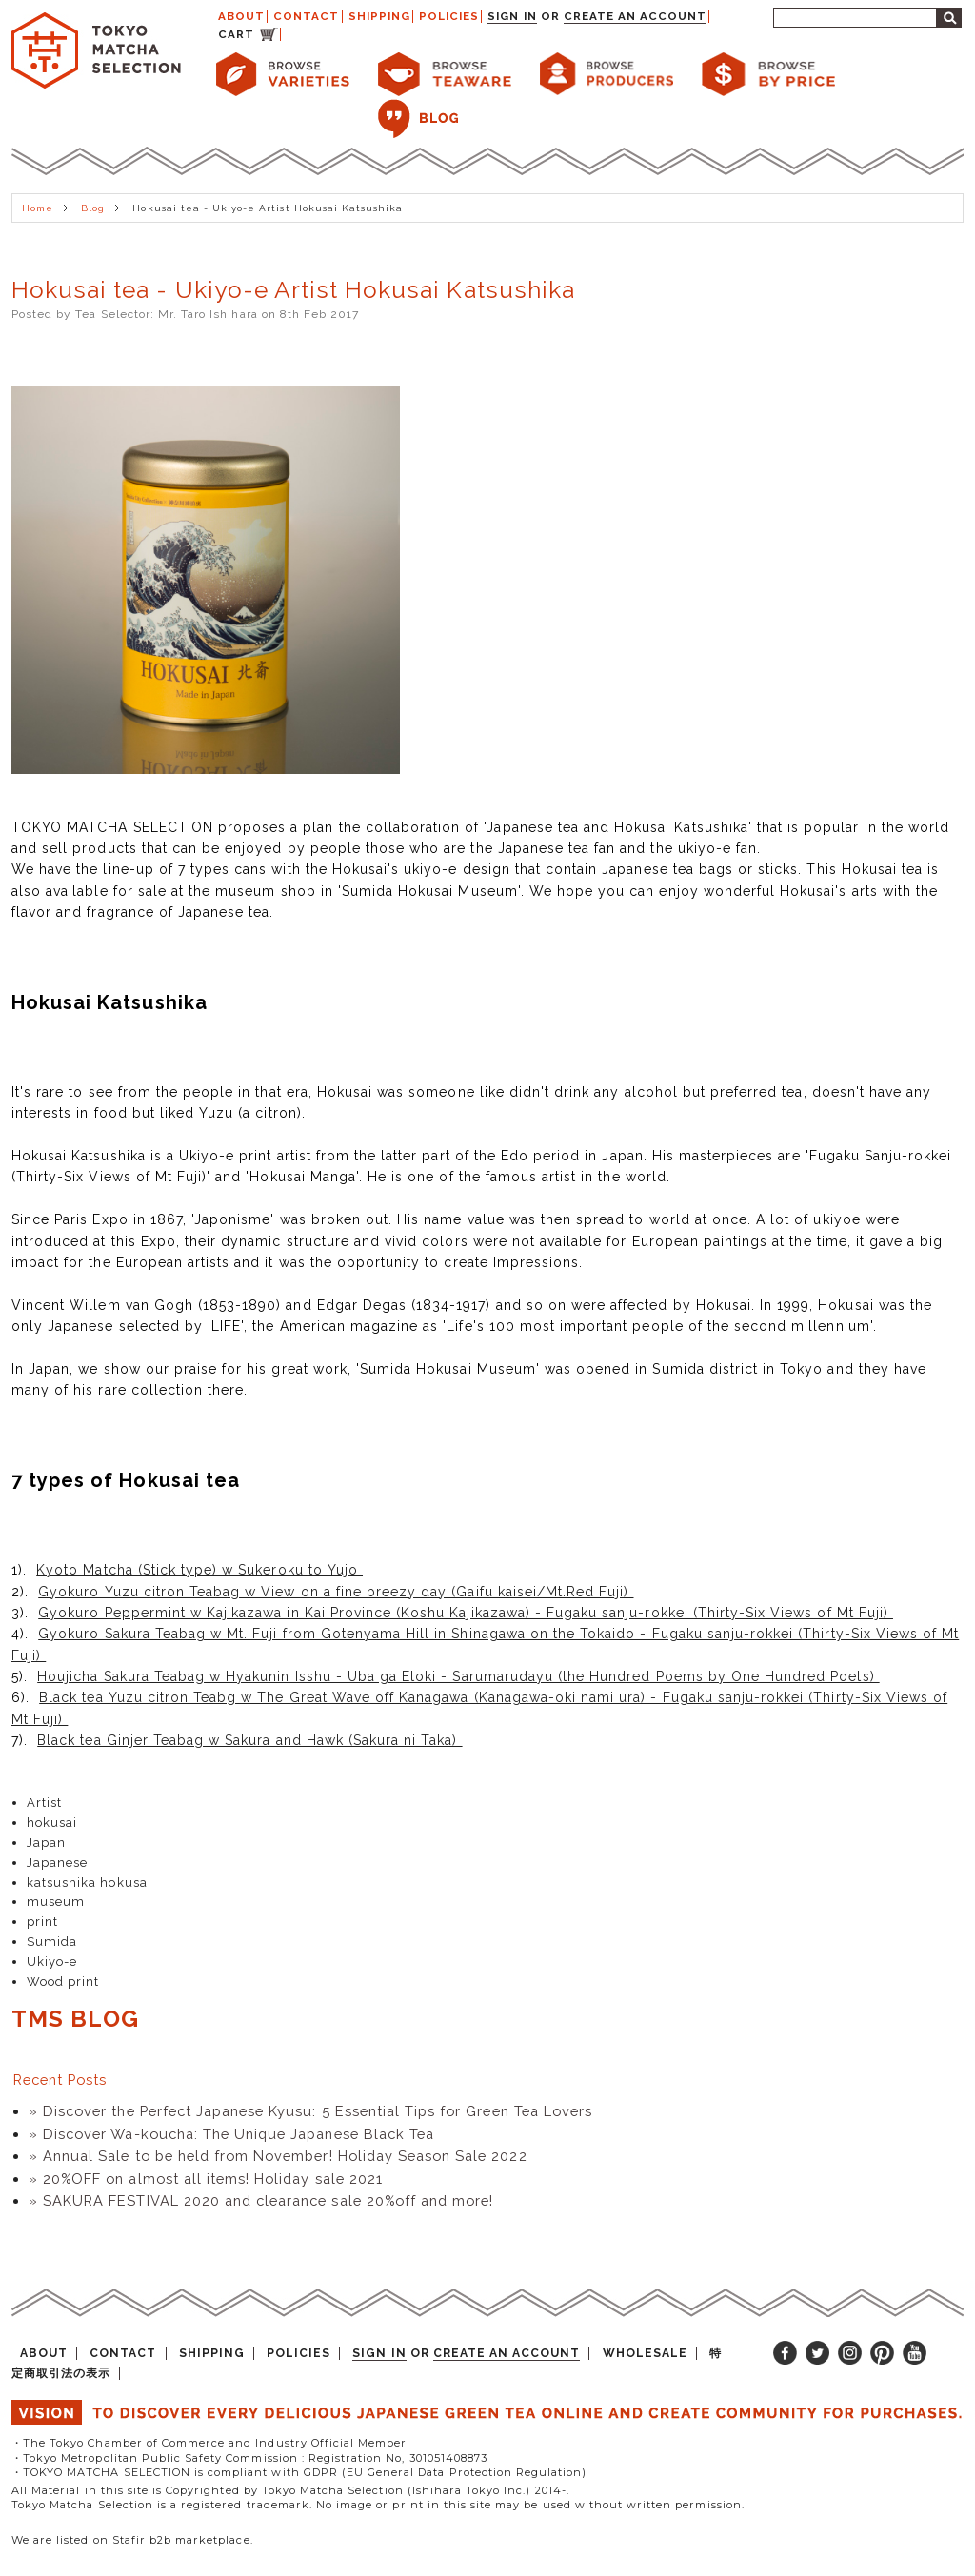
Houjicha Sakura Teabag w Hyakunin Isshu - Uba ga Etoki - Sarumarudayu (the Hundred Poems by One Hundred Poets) (458, 1676)
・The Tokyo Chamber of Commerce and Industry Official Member (209, 2442)
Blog (93, 208)
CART (236, 34)
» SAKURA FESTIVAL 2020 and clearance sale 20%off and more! (261, 2200)
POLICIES (449, 16)
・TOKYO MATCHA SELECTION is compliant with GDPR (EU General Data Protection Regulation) (299, 2472)
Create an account (635, 16)
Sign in (512, 16)
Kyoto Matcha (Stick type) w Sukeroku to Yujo (199, 1569)
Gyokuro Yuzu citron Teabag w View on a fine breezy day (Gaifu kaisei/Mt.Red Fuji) (335, 1591)
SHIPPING (379, 16)
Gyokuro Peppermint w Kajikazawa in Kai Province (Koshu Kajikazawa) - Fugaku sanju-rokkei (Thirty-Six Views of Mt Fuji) (465, 1612)
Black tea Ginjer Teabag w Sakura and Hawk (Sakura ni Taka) (249, 1740)
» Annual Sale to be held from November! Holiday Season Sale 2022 (278, 2156)
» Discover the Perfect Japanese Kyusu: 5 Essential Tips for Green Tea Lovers (310, 2111)
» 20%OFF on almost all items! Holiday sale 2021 (206, 2178)
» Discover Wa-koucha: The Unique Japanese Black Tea (231, 2134)
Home (37, 208)
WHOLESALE (645, 2353)
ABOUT (241, 16)
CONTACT (306, 16)
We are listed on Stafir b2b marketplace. (132, 2539)
